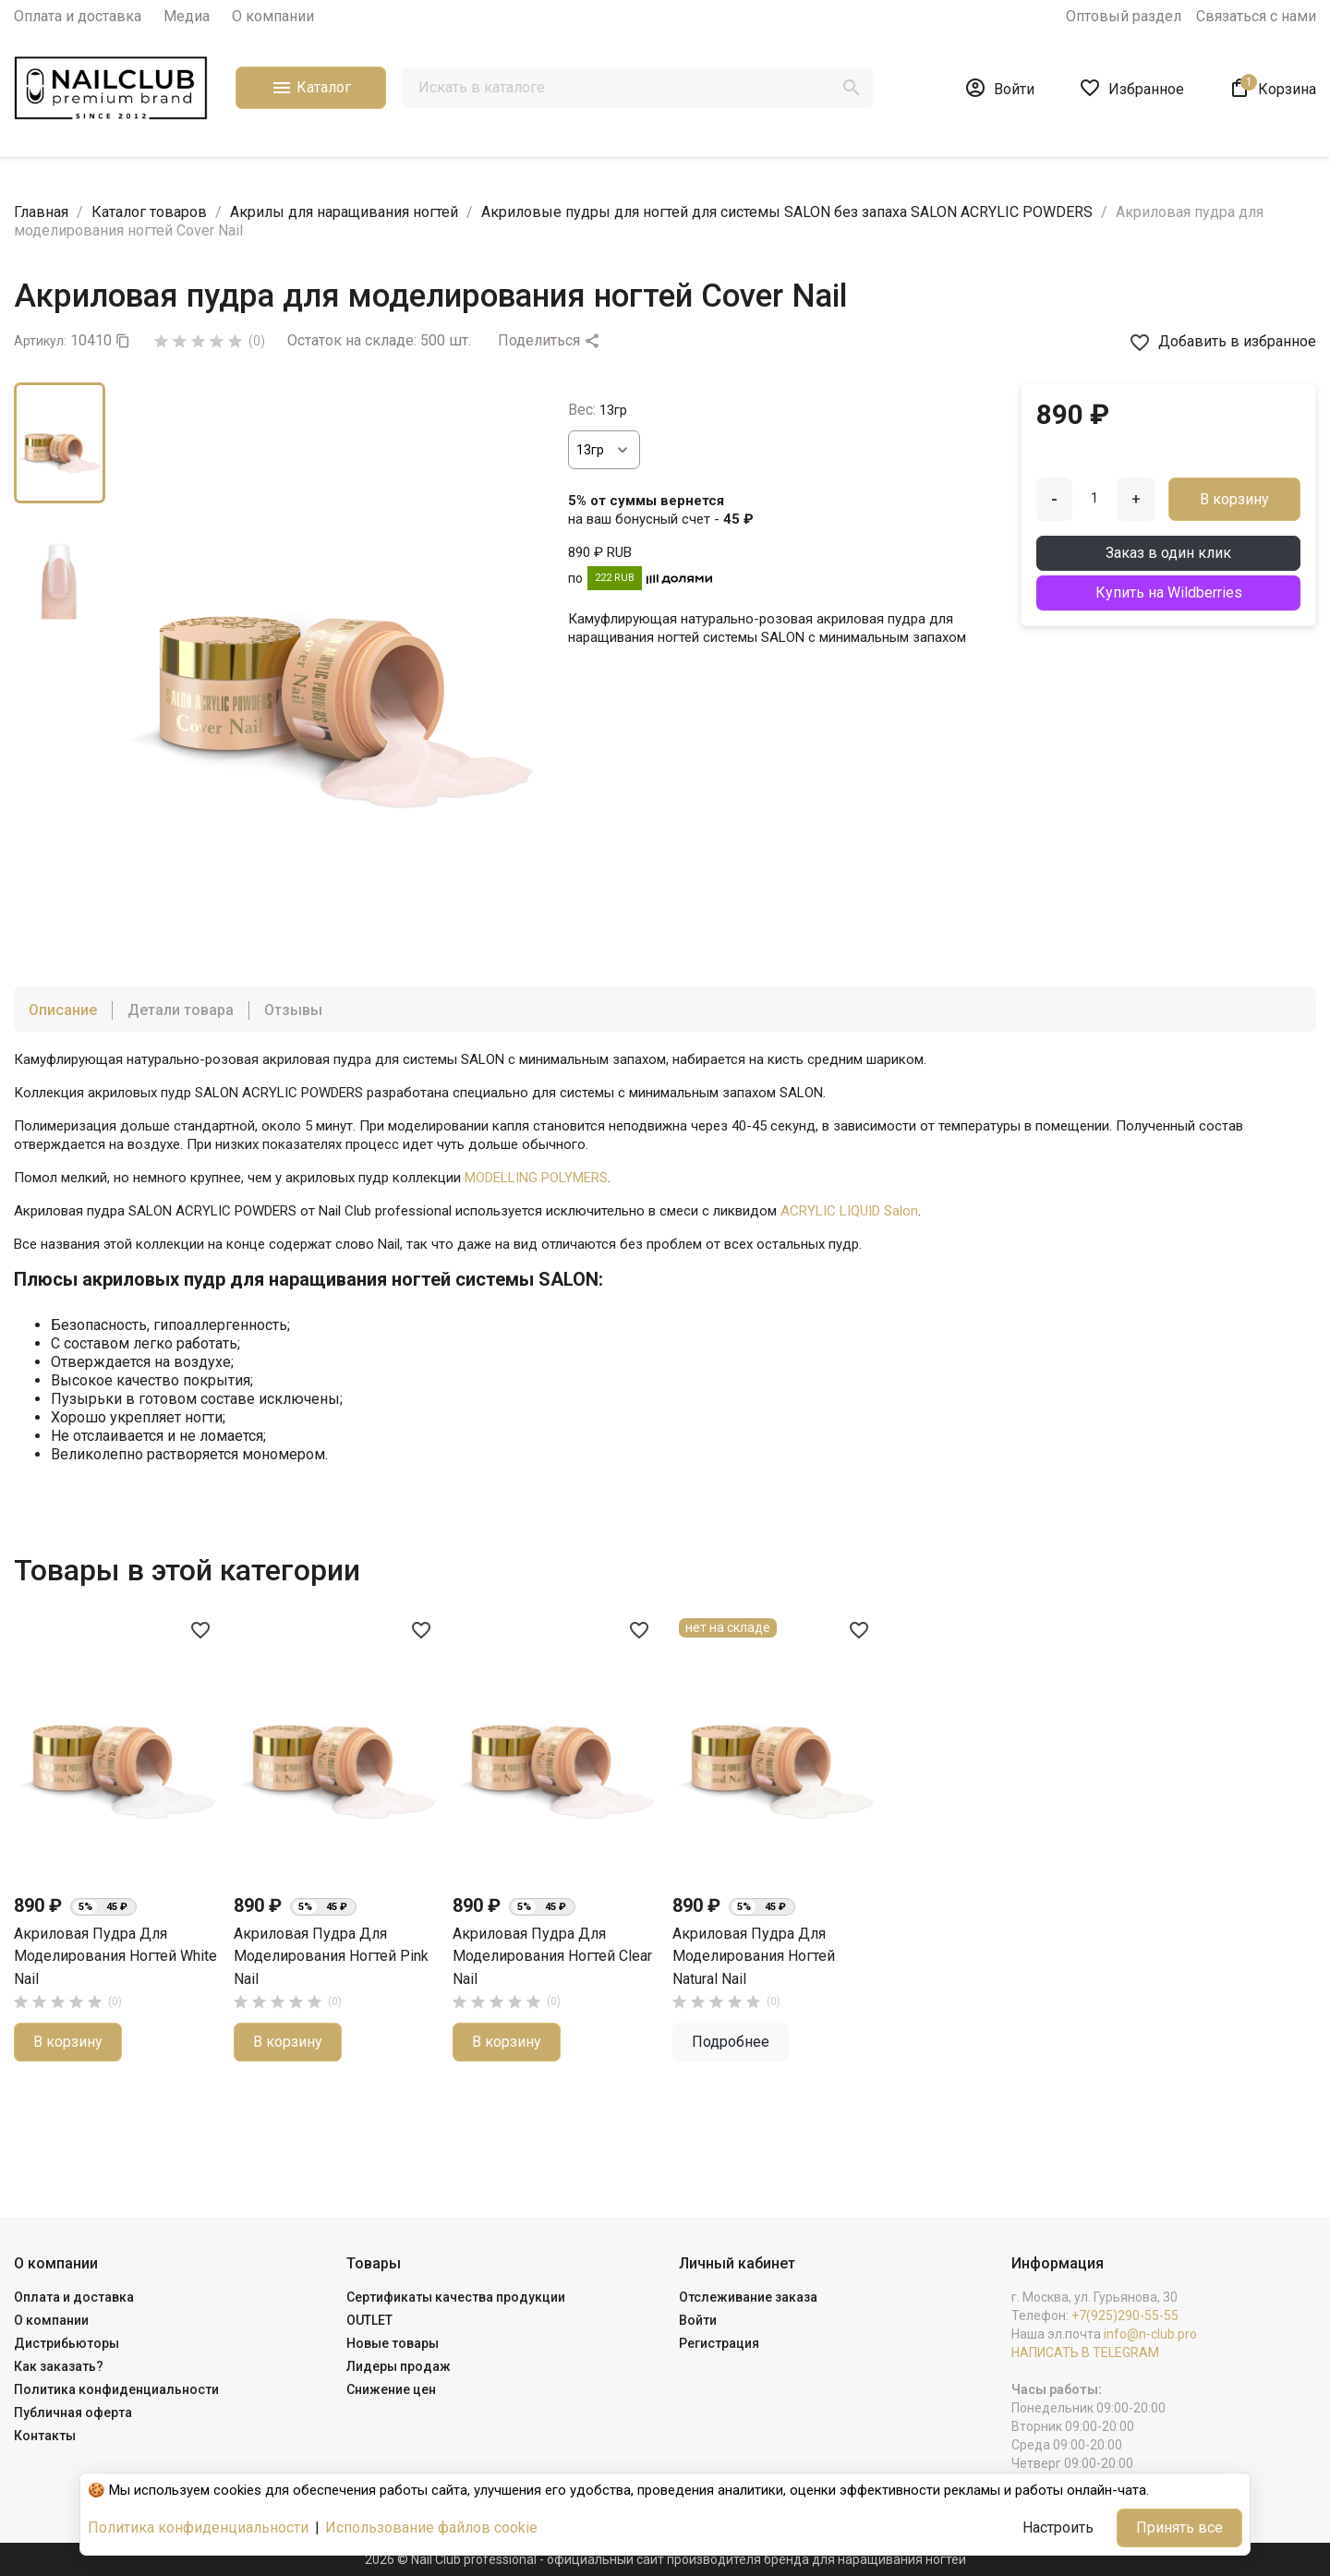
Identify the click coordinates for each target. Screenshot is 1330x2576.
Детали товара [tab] (180, 1010)
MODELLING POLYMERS (536, 1177)
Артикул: (40, 340)
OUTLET (369, 2320)
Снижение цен (391, 2389)
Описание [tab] (63, 1010)
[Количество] (1094, 498)
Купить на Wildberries (1168, 592)
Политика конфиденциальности (116, 2389)
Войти (698, 2320)
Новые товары (392, 2343)
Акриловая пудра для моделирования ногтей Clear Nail (113, 1956)
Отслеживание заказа (748, 2297)
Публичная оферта (73, 2412)
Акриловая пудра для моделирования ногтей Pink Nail (769, 1956)
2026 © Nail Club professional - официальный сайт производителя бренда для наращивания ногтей (665, 2559)
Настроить (1058, 2527)
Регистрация (719, 2343)
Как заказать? (58, 2366)
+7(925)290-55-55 (1125, 2315)
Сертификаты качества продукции (455, 2297)
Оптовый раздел (1123, 16)
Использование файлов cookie (431, 2527)
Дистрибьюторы (66, 2343)
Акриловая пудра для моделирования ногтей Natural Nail (315, 1956)
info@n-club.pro (1150, 2334)
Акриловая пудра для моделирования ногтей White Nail (554, 1956)
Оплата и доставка (77, 16)
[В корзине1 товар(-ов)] (1272, 88)
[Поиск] (637, 87)
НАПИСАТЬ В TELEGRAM (1085, 2352)
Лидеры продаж (398, 2366)
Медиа (186, 16)
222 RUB (615, 578)
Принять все (1179, 2527)
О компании (273, 16)
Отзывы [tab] (293, 1010)
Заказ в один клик (1168, 553)
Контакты (45, 2435)
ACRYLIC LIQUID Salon (849, 1211)
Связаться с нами (1256, 16)
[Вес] (604, 449)
